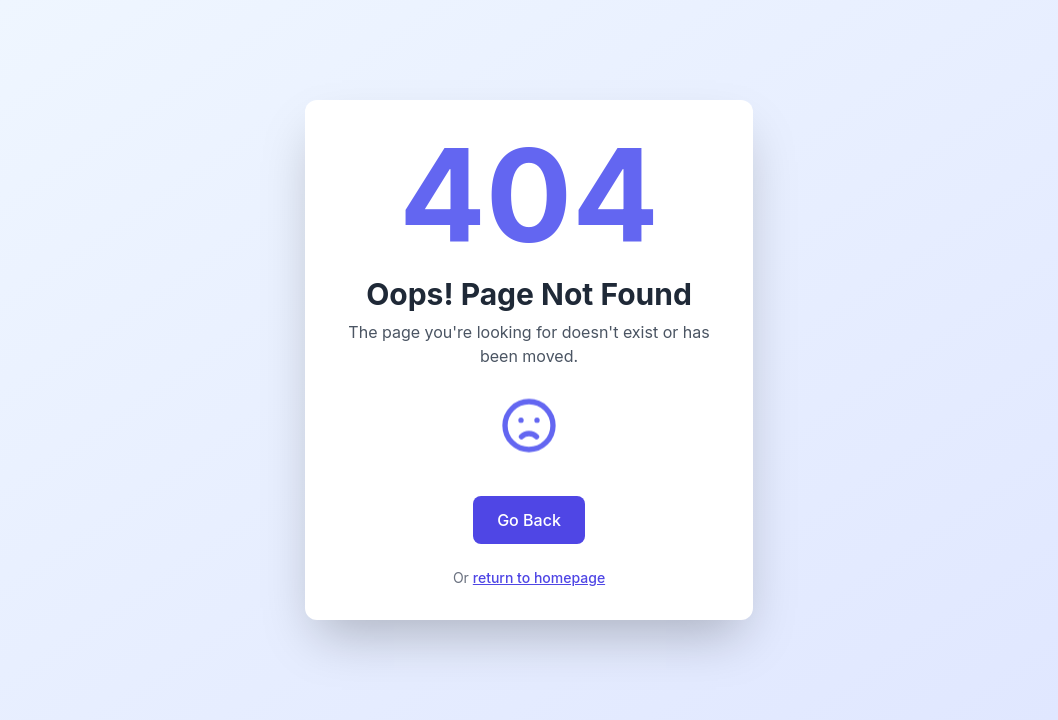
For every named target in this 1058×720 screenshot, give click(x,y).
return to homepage (539, 577)
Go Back (529, 520)
